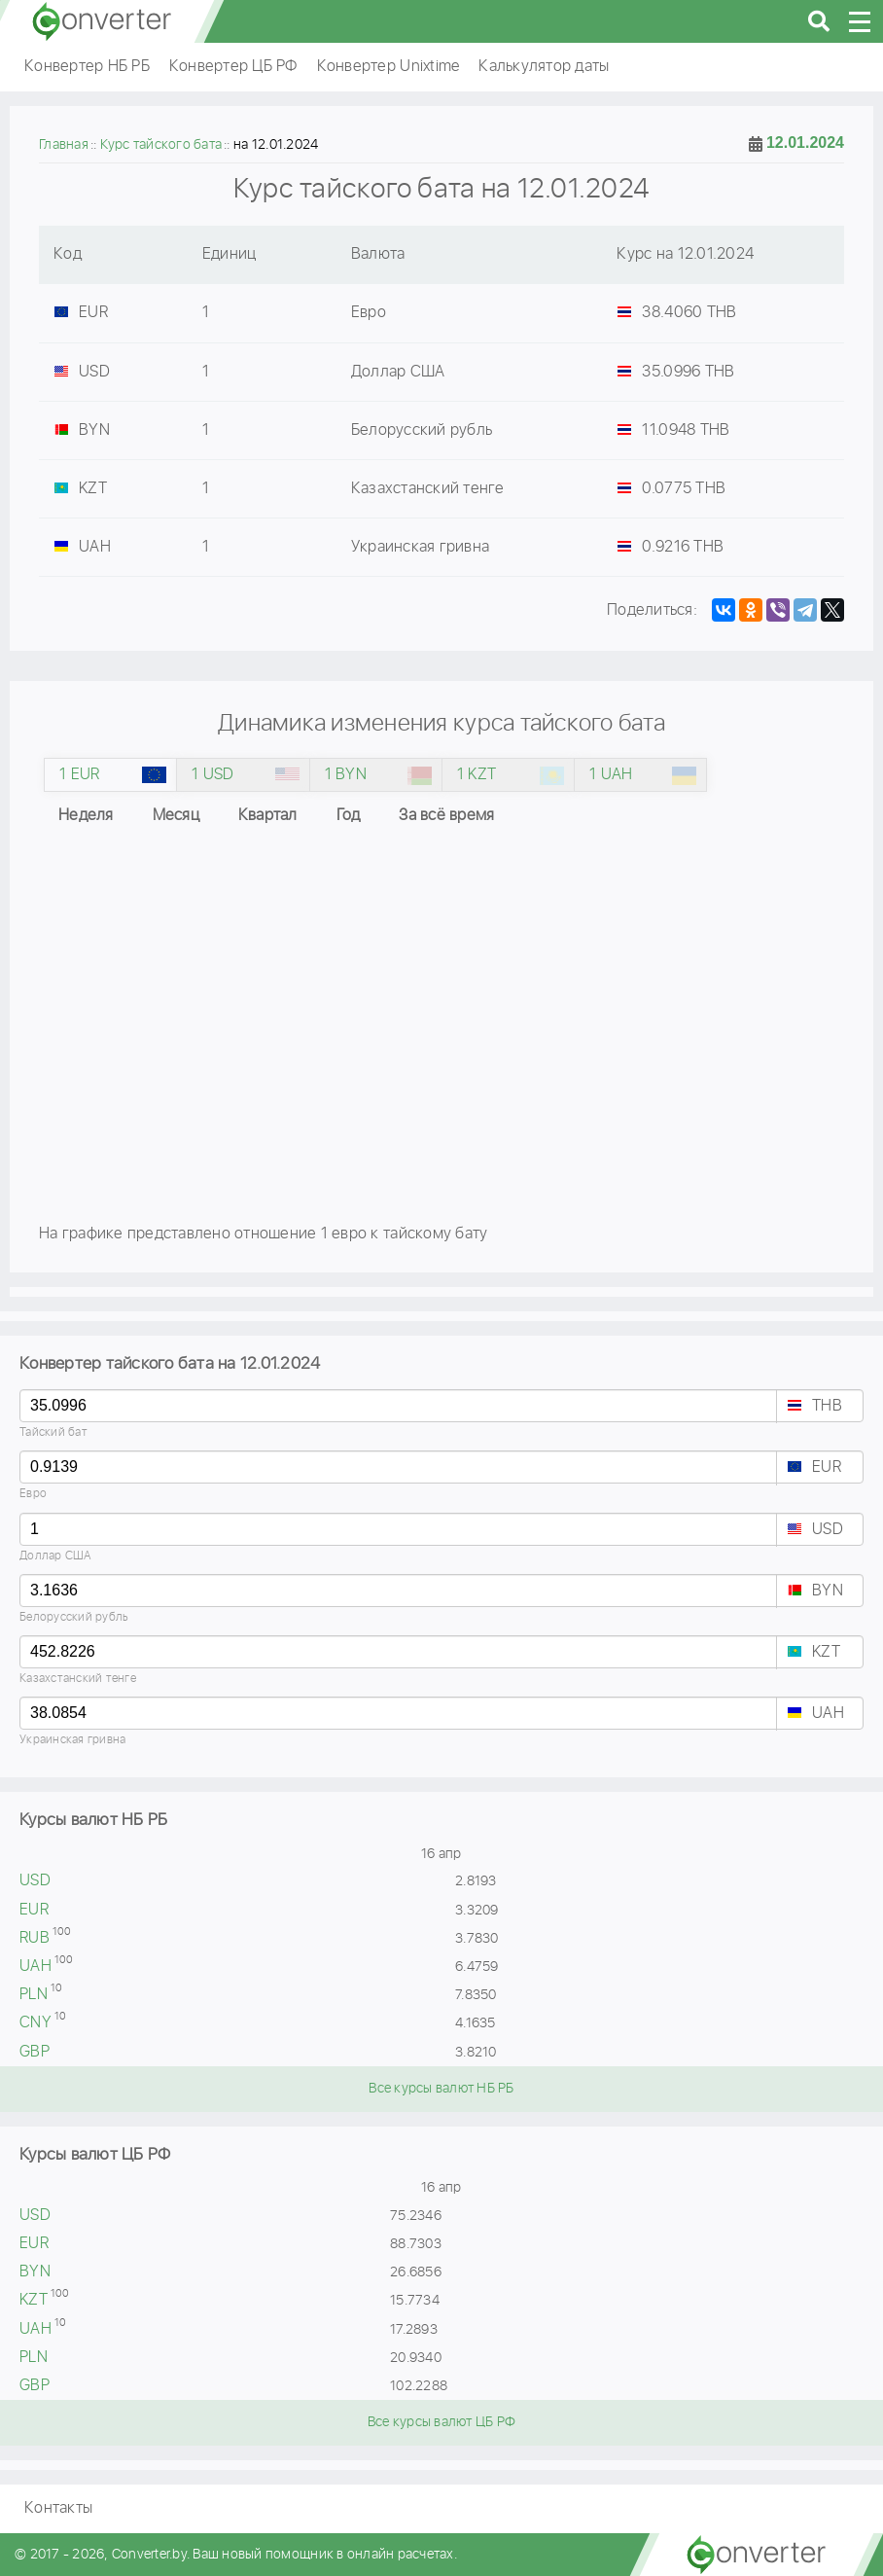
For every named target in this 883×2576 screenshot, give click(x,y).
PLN (33, 1995)
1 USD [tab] (212, 775)
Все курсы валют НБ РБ (441, 2088)
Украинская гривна (72, 1740)
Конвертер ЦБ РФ (233, 66)
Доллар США (55, 1556)
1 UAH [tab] (610, 775)
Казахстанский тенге (77, 1678)
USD (827, 1530)
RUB (34, 1938)
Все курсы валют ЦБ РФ (441, 2422)
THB (827, 1406)
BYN (827, 1591)
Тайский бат (53, 1432)
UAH (828, 1713)
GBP (34, 2052)
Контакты (58, 2508)
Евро (33, 1493)
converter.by (102, 21)
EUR (826, 1467)
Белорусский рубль (73, 1617)
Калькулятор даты (543, 66)
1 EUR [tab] (79, 775)
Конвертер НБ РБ (87, 66)
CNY (35, 2023)
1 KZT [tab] (476, 775)
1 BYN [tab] (346, 775)
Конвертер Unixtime (388, 66)
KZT (826, 1652)
